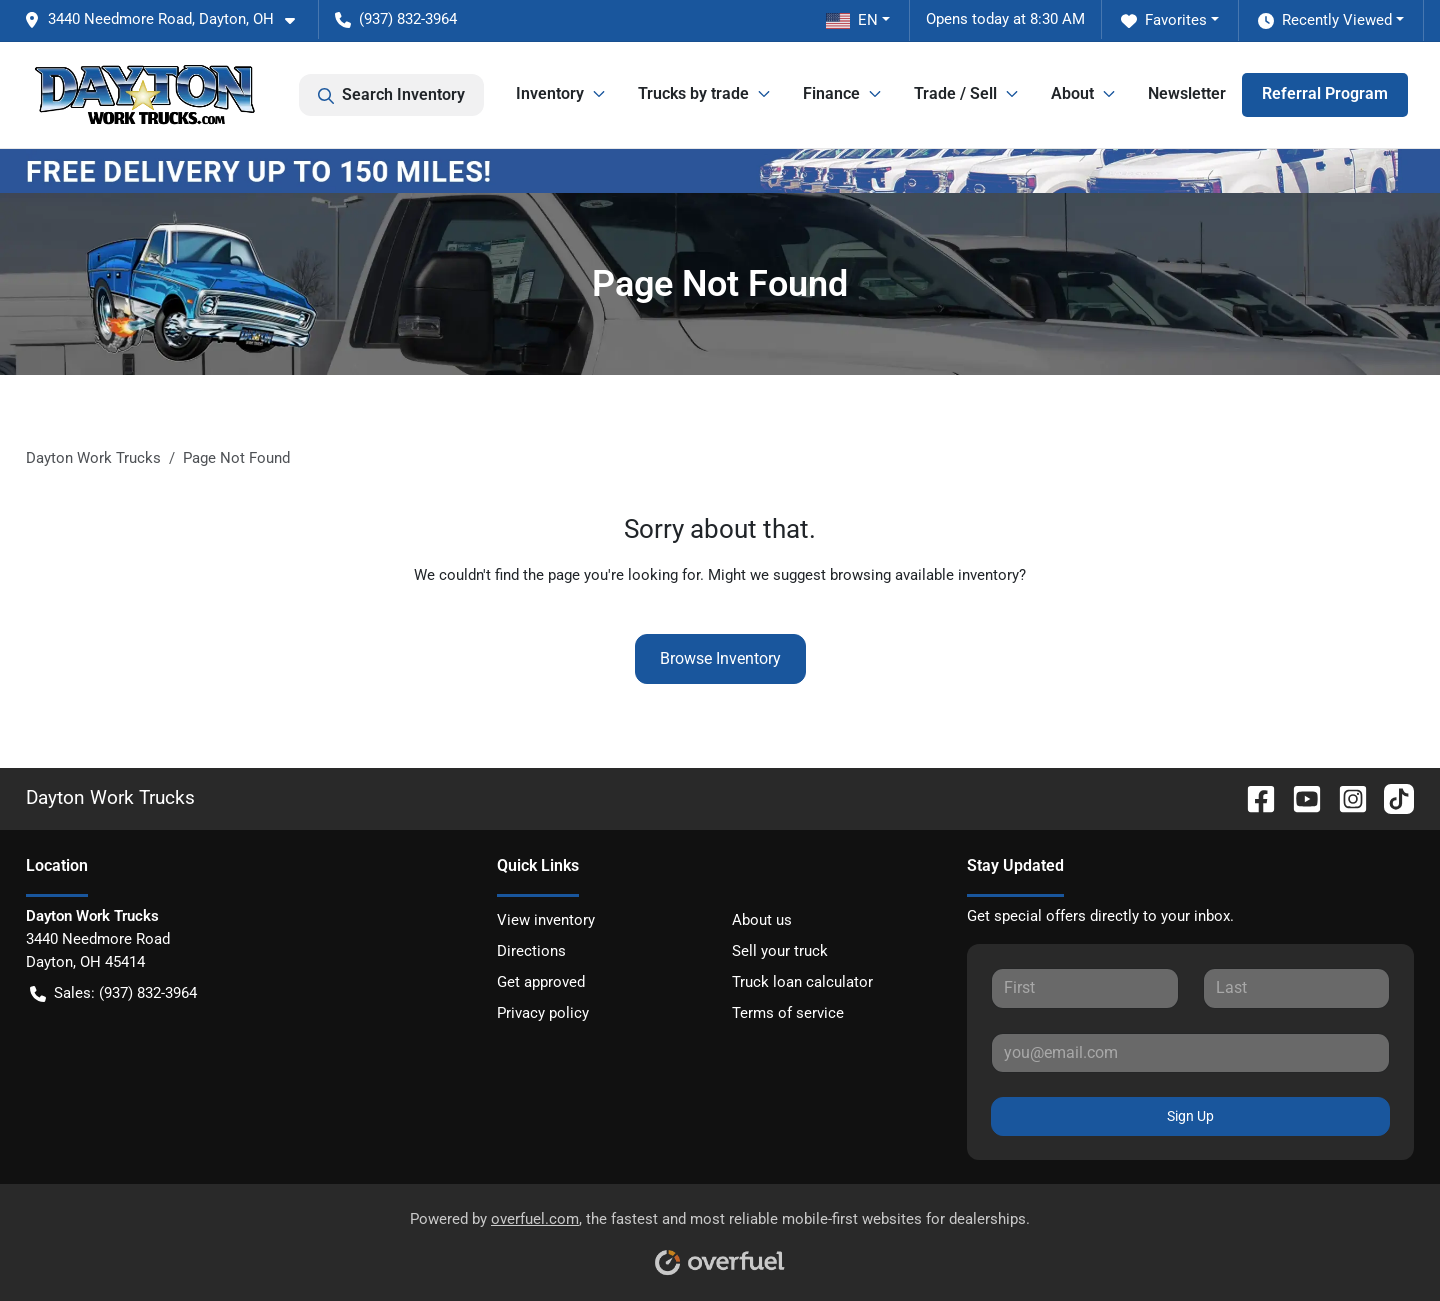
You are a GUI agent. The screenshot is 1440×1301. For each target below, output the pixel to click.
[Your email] (1190, 1053)
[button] (167, 19)
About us (762, 920)
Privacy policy (543, 1013)
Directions (531, 951)
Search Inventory (391, 95)
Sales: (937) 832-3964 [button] (113, 993)
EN (852, 20)
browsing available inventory (924, 575)
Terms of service (788, 1013)
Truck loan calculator (802, 982)
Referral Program (1325, 93)
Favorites (1164, 20)
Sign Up (1190, 1116)
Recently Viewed (1325, 20)
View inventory (546, 920)
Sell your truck (780, 951)
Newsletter (1187, 93)
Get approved (541, 982)
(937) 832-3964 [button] (396, 19)
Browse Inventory (720, 658)
